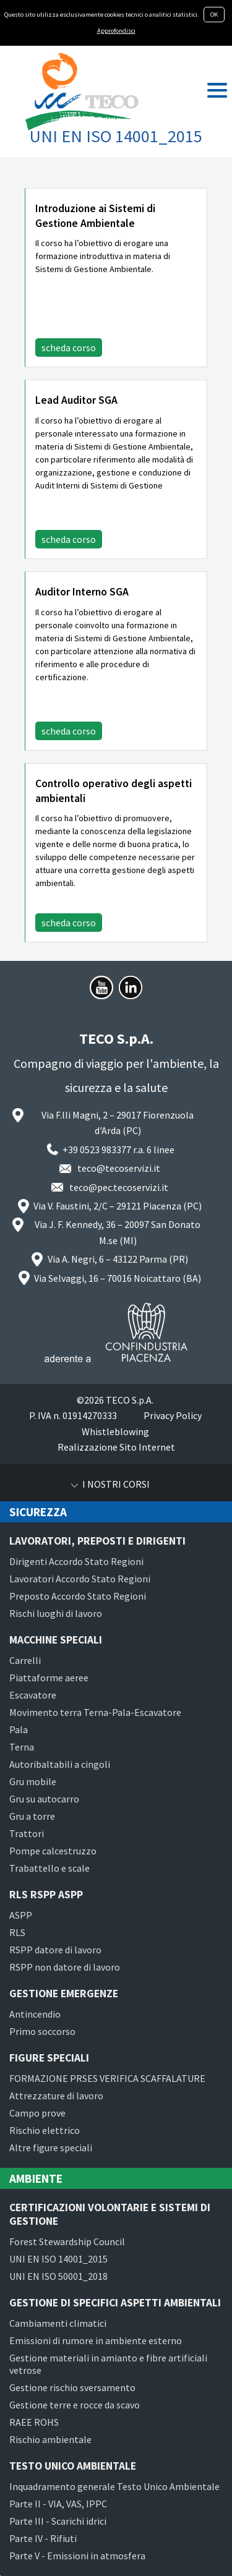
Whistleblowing (115, 1431)
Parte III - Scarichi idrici (57, 2521)
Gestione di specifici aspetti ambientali (115, 2302)
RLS (17, 1932)
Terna (21, 1747)
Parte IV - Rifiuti (43, 2538)
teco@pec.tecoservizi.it (118, 1187)
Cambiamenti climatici (57, 2323)
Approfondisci (116, 31)
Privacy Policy (173, 1415)
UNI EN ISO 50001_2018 (58, 2276)
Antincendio (35, 2014)
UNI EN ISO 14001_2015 (58, 2259)
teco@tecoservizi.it (118, 1168)
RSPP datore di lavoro (55, 1949)
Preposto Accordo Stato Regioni (77, 1596)
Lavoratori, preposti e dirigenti (97, 1541)
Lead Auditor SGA (76, 400)
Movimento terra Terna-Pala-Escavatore (95, 1712)
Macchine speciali (55, 1640)
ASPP (20, 1915)
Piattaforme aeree (48, 1677)
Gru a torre (32, 1816)
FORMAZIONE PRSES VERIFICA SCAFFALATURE (107, 2078)
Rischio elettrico (44, 2130)
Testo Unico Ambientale (72, 2466)
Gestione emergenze (63, 1993)
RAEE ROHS (34, 2422)
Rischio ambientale (50, 2439)
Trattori (26, 1833)
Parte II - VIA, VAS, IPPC (58, 2503)
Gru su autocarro (44, 1799)
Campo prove (37, 2113)
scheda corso (68, 347)
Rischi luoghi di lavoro (55, 1613)
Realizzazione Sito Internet (116, 1447)
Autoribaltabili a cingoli (59, 1764)
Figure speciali (49, 2058)
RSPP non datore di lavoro (64, 1967)
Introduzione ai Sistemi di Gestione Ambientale (95, 216)
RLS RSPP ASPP (46, 1894)
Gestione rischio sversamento (72, 2387)
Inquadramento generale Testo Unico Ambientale (114, 2486)
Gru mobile (32, 1781)
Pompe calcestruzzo (53, 1851)
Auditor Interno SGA (82, 592)
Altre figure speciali (50, 2147)
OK (214, 15)
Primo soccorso (42, 2031)
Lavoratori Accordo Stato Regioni (79, 1578)
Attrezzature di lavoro (56, 2095)
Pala (18, 1729)
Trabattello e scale (49, 1868)
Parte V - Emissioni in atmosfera (77, 2555)
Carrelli (25, 1660)
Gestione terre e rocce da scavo (74, 2405)
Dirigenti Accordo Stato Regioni (76, 1561)
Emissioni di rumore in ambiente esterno (95, 2340)
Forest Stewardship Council (67, 2241)
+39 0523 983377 (96, 1149)
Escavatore (32, 1695)
